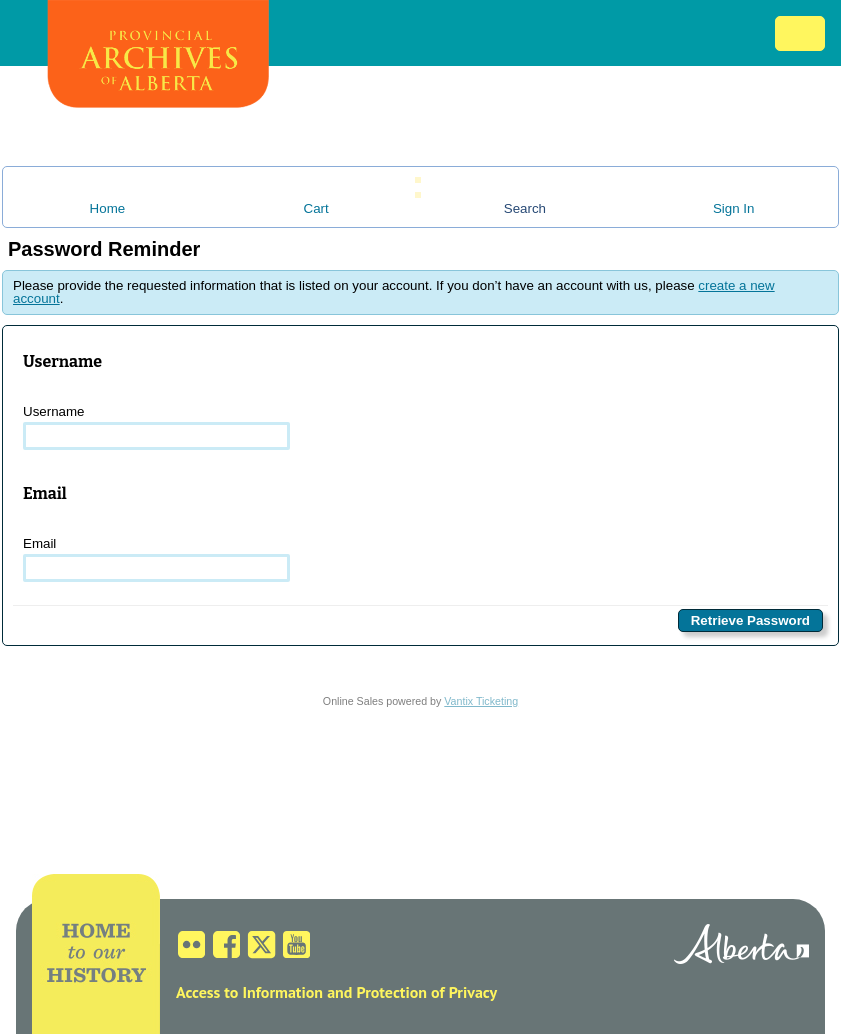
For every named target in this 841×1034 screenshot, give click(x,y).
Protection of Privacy (426, 992)
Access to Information (249, 992)
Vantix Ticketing (481, 701)
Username (156, 427)
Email (156, 559)
